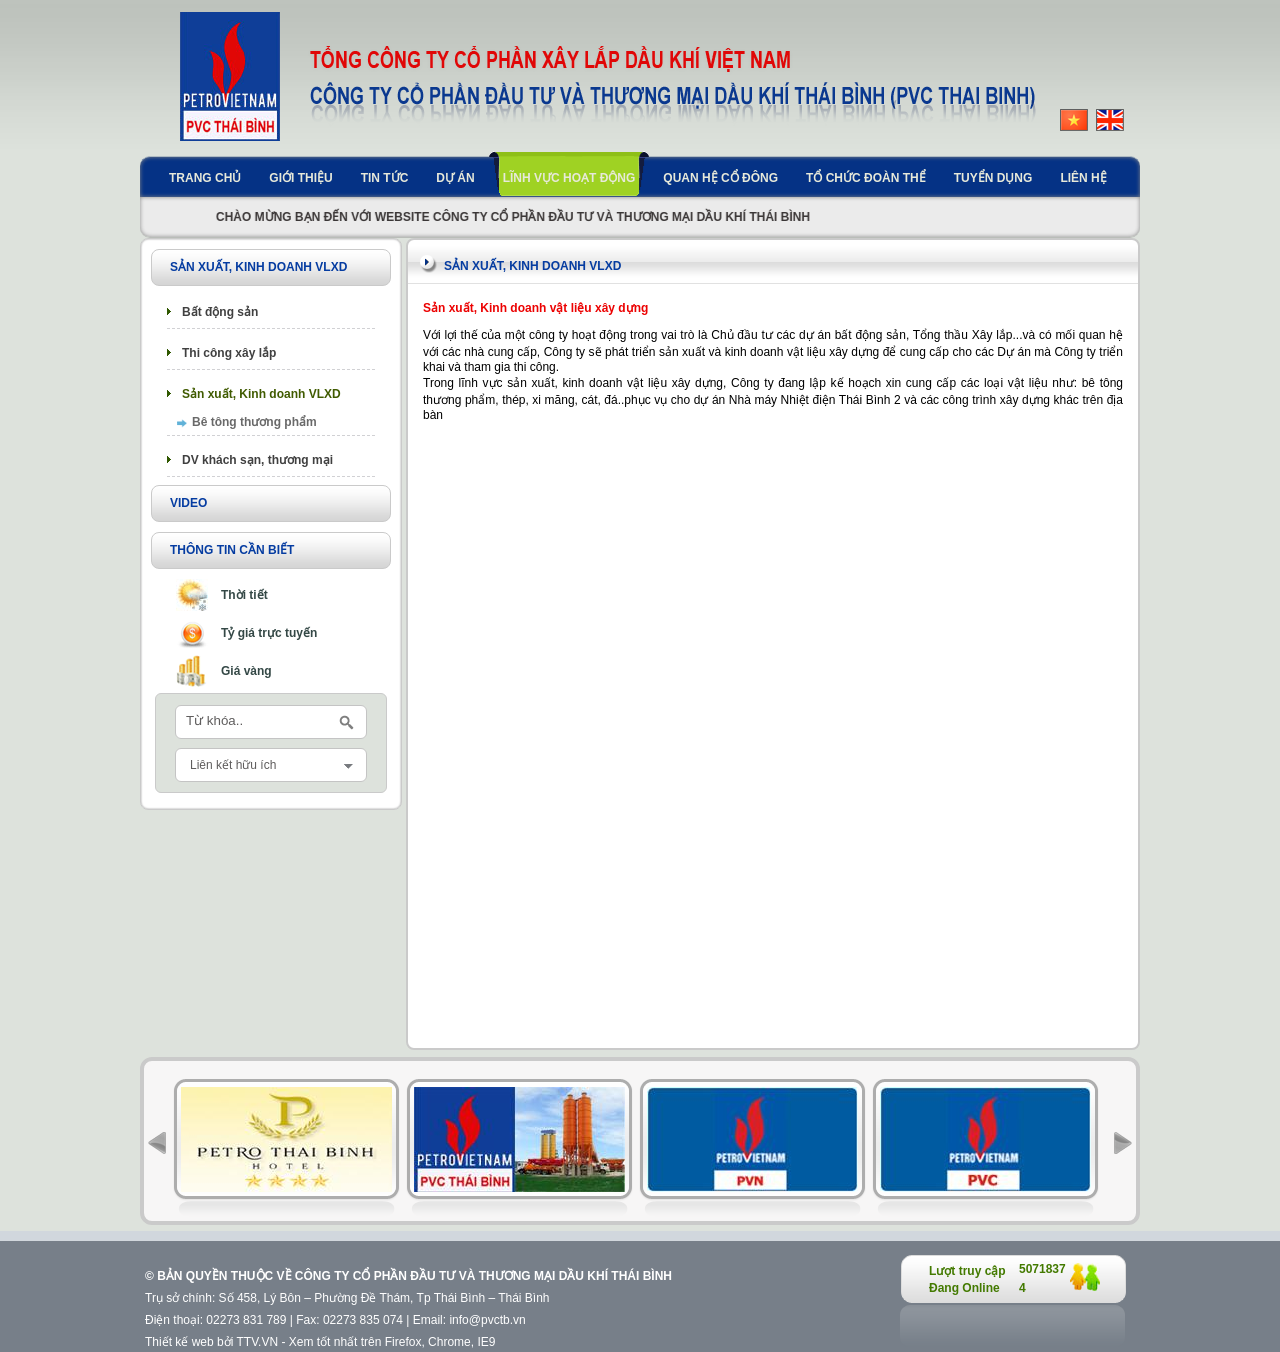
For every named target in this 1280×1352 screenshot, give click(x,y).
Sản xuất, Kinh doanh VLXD (261, 394)
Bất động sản (220, 312)
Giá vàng (246, 671)
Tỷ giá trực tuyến (269, 633)
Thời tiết (244, 595)
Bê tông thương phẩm (254, 422)
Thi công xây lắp (229, 353)
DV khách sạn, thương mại (257, 460)
